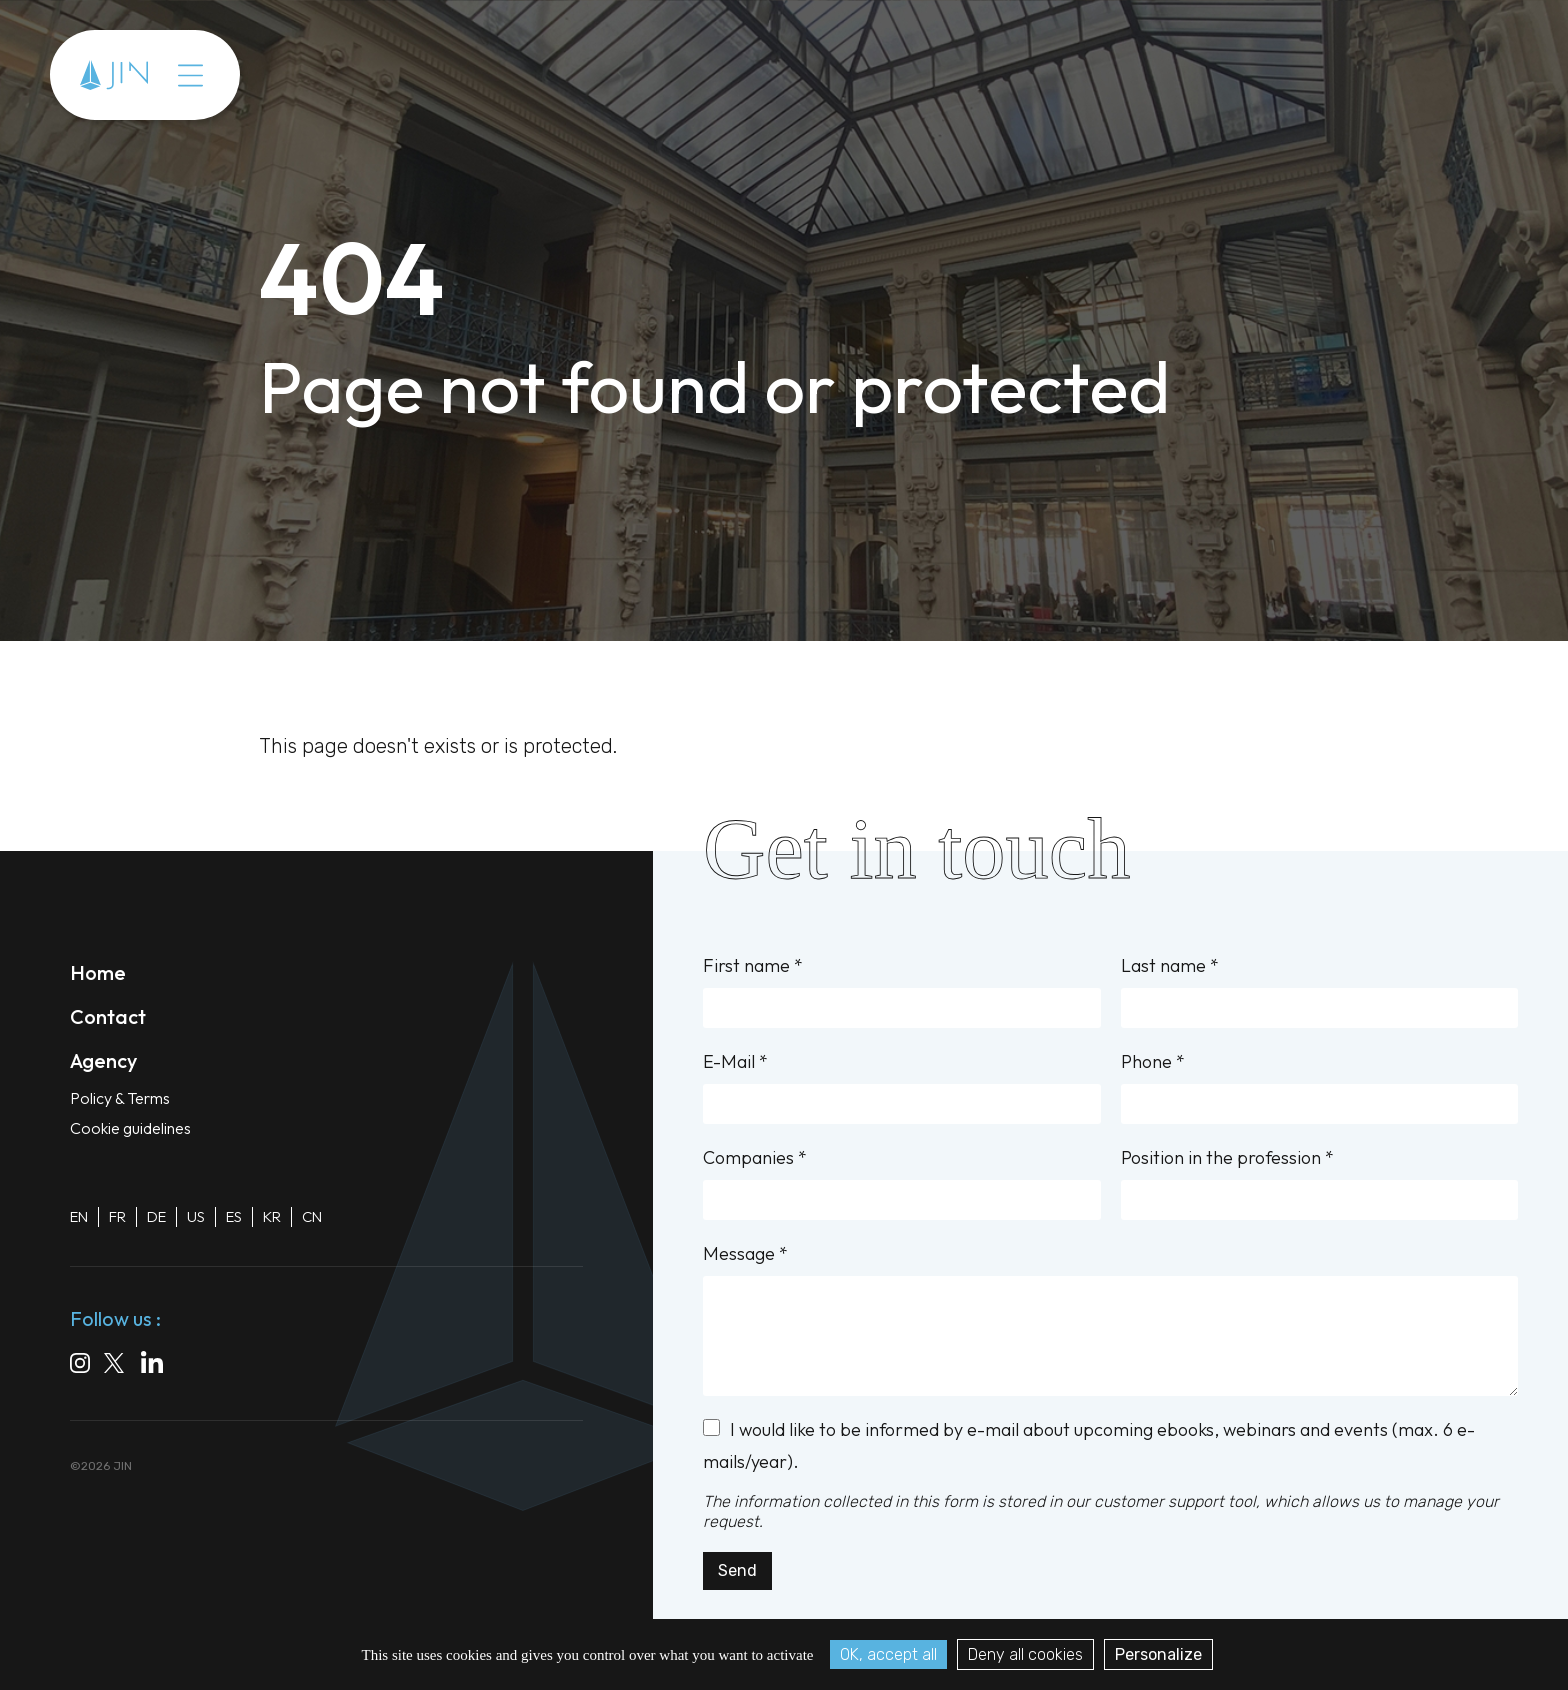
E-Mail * (901, 1087)
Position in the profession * (1319, 1183)
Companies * (901, 1183)
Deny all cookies (1025, 1654)
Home (98, 972)
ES (234, 1216)
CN (312, 1216)
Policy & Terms (120, 1098)
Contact (108, 1016)
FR (117, 1216)
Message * (1110, 1319)
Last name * (1319, 991)
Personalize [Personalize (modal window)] (1158, 1654)
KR (272, 1216)
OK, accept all (888, 1654)
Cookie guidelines (130, 1128)
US (196, 1216)
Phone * (1319, 1087)
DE (156, 1216)
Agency (103, 1060)
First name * (901, 991)
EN (79, 1216)
